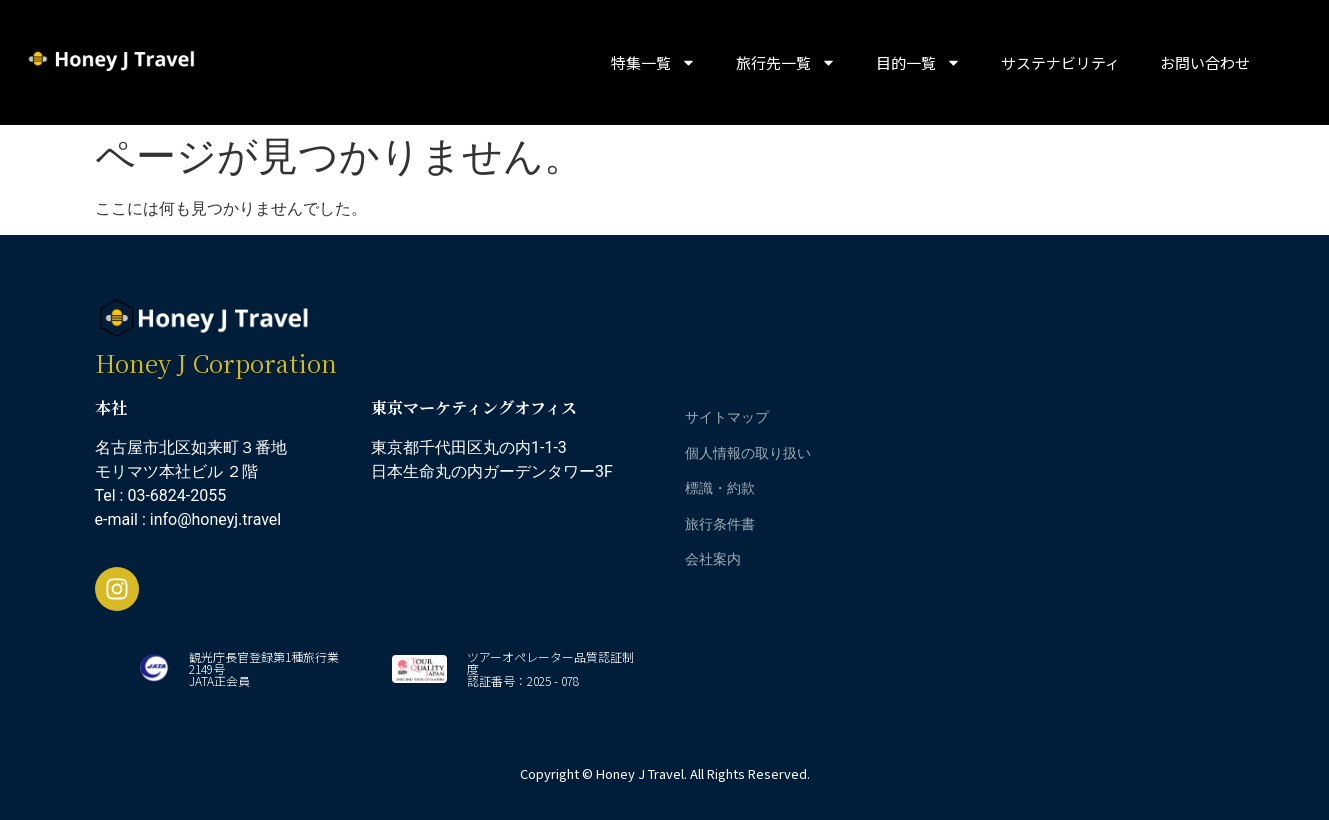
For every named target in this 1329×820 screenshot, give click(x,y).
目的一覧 (918, 62)
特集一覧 (653, 62)
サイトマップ (727, 416)
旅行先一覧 (786, 62)
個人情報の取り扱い (748, 452)
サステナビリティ (1060, 62)
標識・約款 (720, 487)
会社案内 (713, 558)
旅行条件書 (720, 523)
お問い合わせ (1205, 62)
